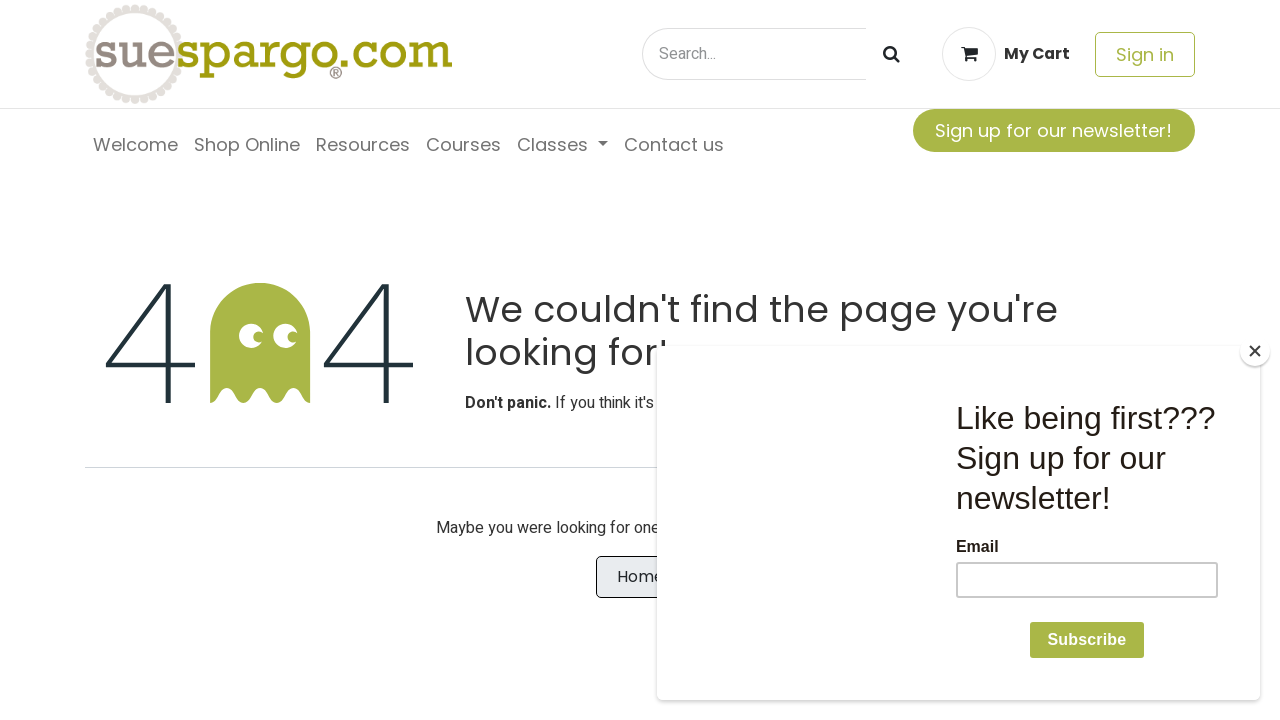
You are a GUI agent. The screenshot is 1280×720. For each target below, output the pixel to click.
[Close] (1255, 351)
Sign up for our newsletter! (1053, 130)
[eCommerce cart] (1006, 54)
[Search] (891, 54)
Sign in (1145, 54)
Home (640, 576)
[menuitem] (135, 144)
